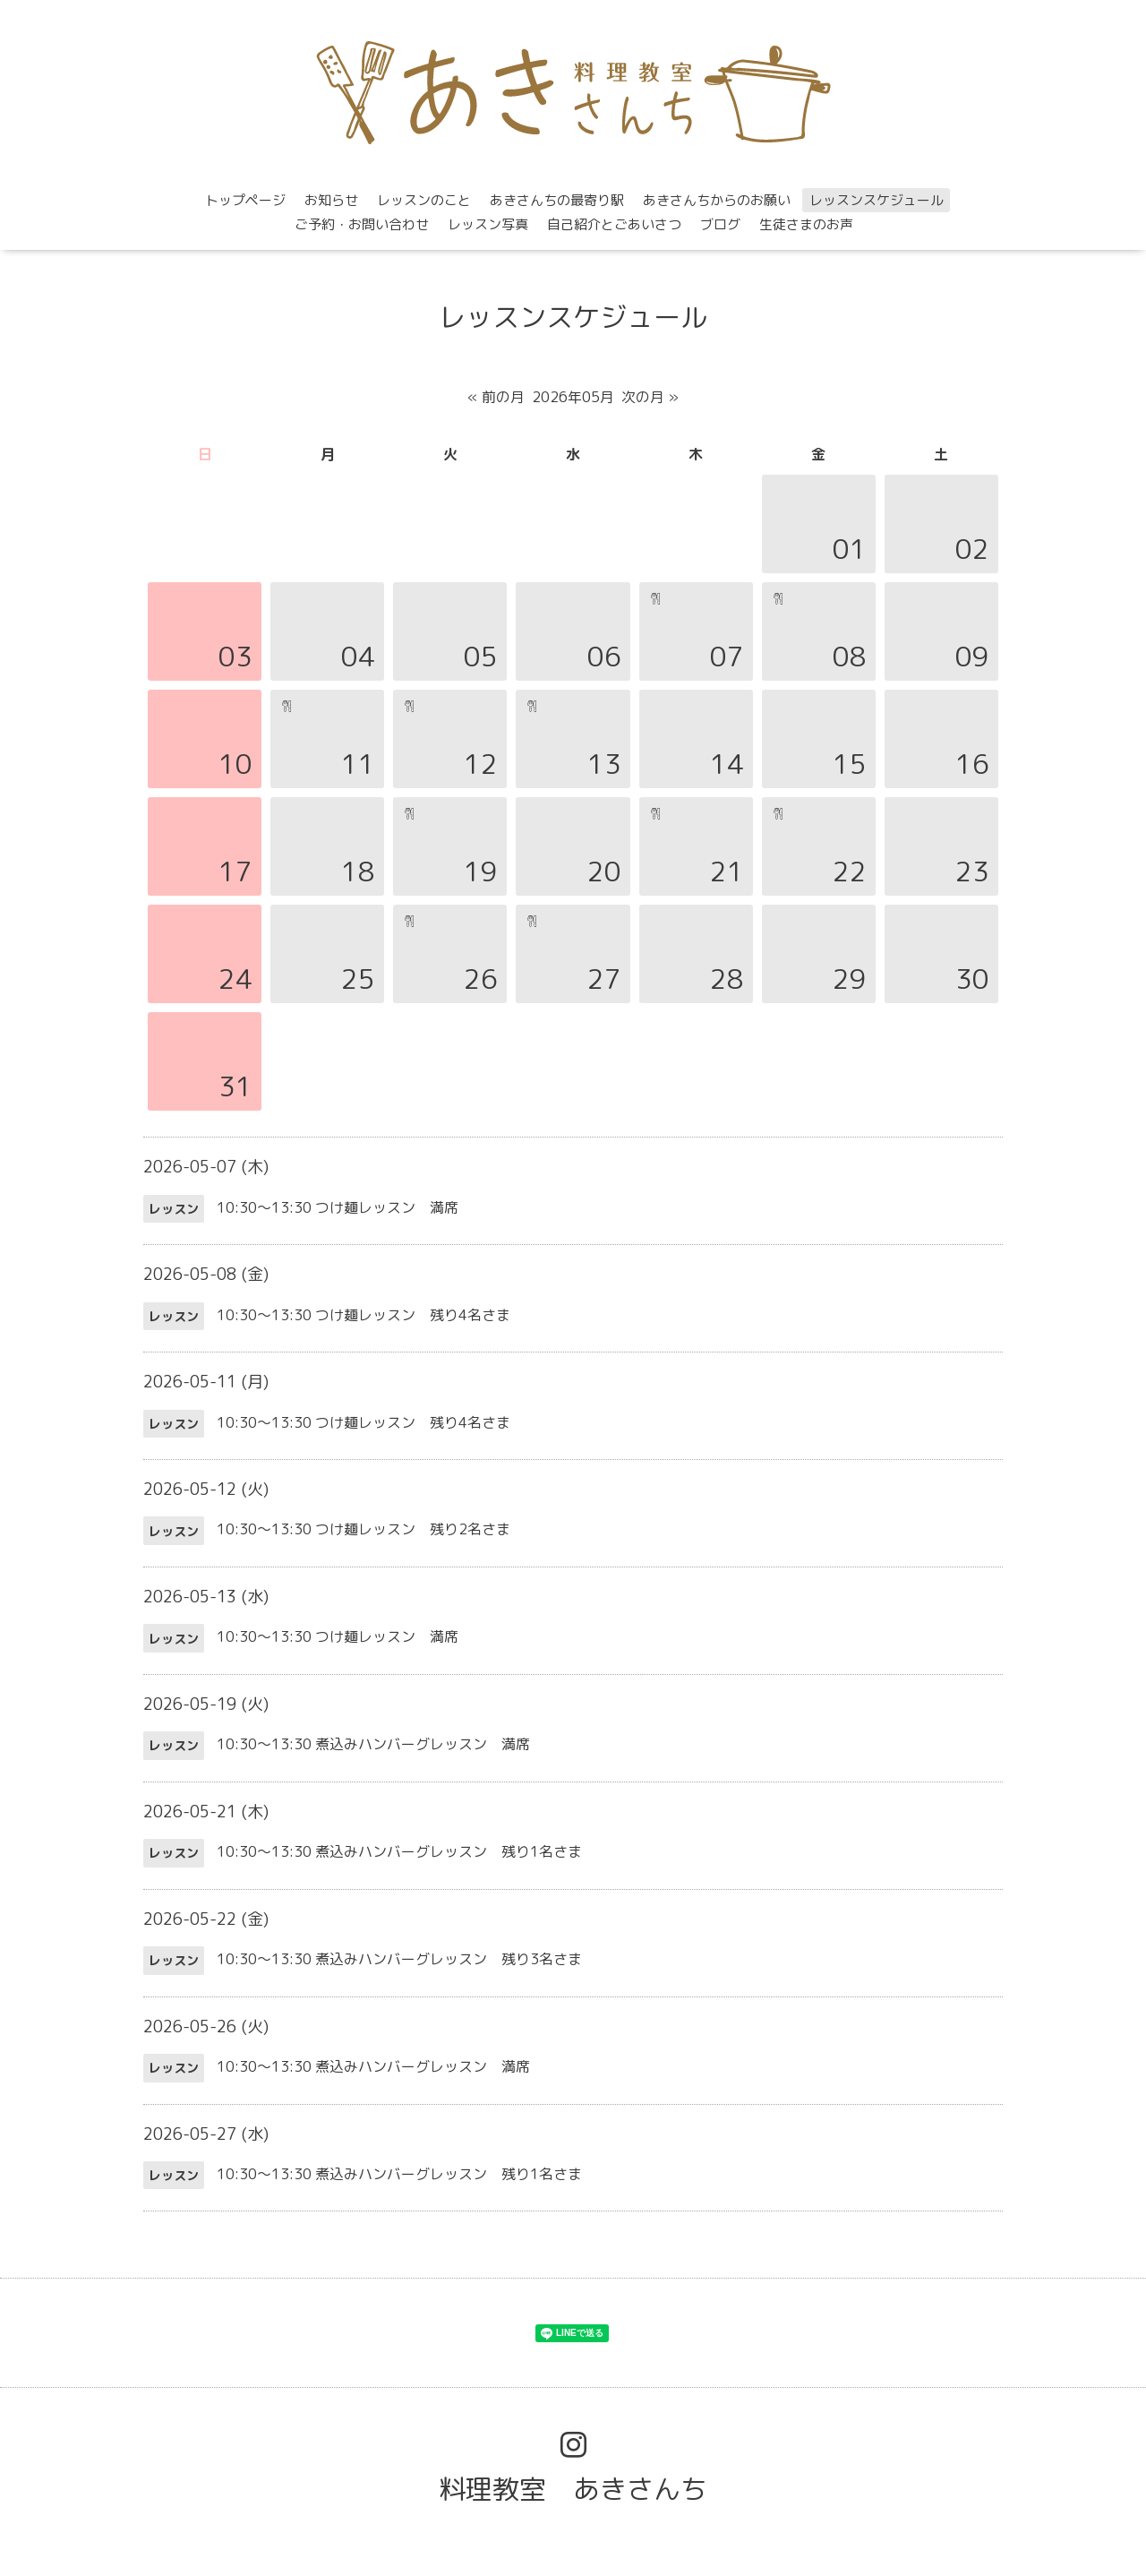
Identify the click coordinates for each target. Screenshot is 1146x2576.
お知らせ (331, 200)
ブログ (720, 224)
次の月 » (650, 397)
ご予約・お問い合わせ (362, 224)
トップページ (245, 200)
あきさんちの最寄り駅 (557, 200)
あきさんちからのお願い (717, 200)
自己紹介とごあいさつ (614, 224)
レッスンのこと (424, 200)
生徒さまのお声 (806, 224)
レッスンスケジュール (876, 200)
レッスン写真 (488, 224)
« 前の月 (496, 397)
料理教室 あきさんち (573, 2489)
